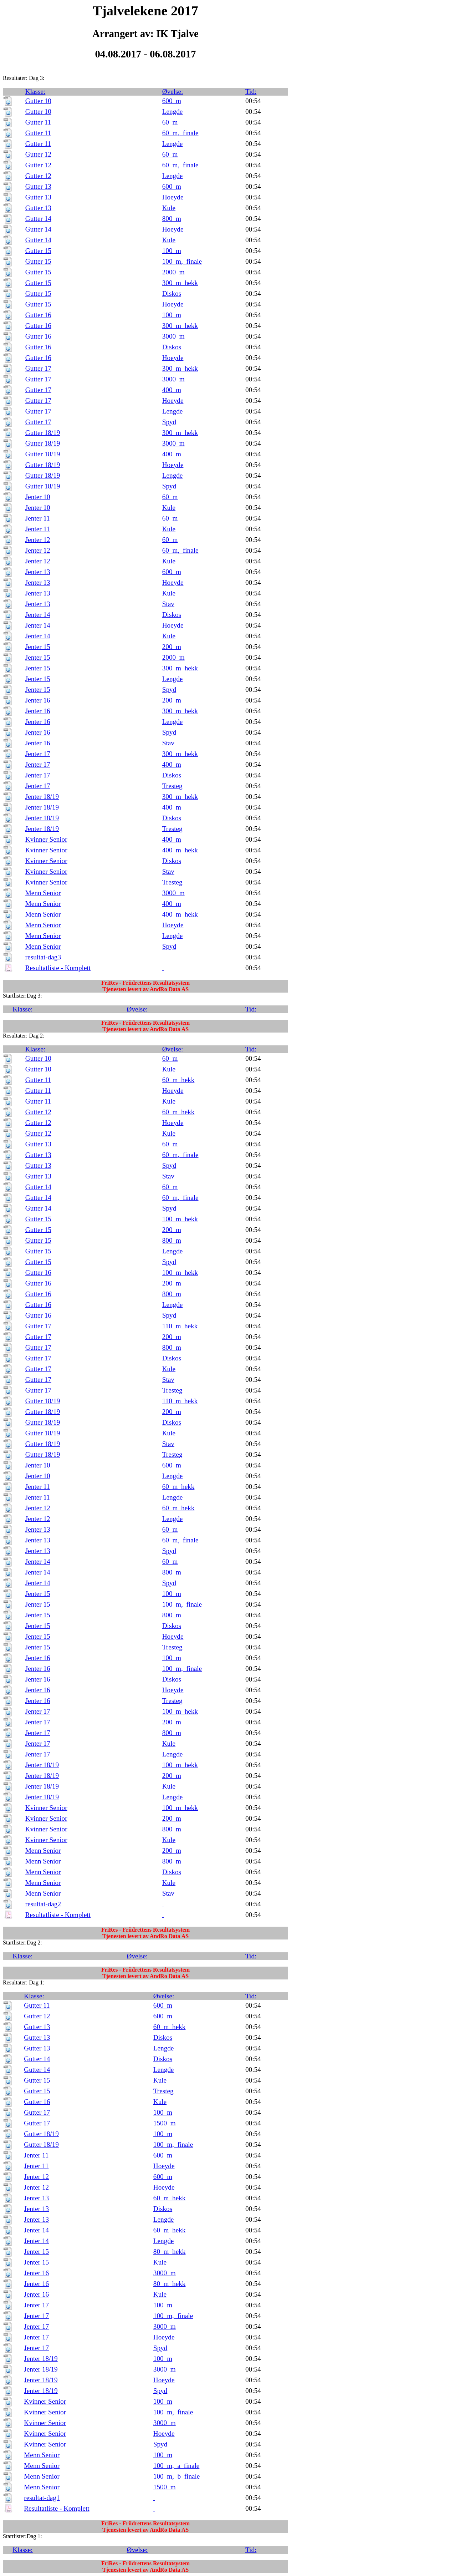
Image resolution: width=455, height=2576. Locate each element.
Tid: (250, 91)
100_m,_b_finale (176, 2476)
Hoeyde (173, 197)
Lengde (172, 111)
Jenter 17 (37, 753)
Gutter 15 (38, 250)
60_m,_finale (180, 133)
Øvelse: (172, 91)
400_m (171, 390)
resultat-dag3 (43, 957)
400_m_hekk (180, 850)
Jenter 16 (37, 700)
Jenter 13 (37, 571)
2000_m (173, 272)
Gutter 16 (38, 315)
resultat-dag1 (42, 2497)
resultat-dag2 (43, 1904)
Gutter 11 (38, 122)
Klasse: (35, 91)
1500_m (164, 2123)
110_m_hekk (180, 1326)
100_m (171, 250)
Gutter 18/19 (42, 432)
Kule (168, 208)
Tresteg (172, 786)
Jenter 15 (37, 646)
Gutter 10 (38, 101)
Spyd (169, 422)
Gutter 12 (38, 154)
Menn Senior (43, 893)
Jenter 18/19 (42, 796)
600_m (171, 101)
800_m (171, 218)
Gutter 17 (38, 368)
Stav (168, 604)
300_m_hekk (180, 282)
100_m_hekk (180, 1219)
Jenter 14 (37, 614)
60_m (170, 122)
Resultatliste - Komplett (58, 968)
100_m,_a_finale (176, 2465)
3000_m (173, 336)
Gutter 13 (38, 186)
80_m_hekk (169, 2251)
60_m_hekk (178, 1080)
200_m (171, 646)
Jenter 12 (37, 539)
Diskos (171, 293)
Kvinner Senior (46, 839)
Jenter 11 (37, 518)
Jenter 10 (37, 497)
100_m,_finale (182, 261)
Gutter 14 (38, 218)
